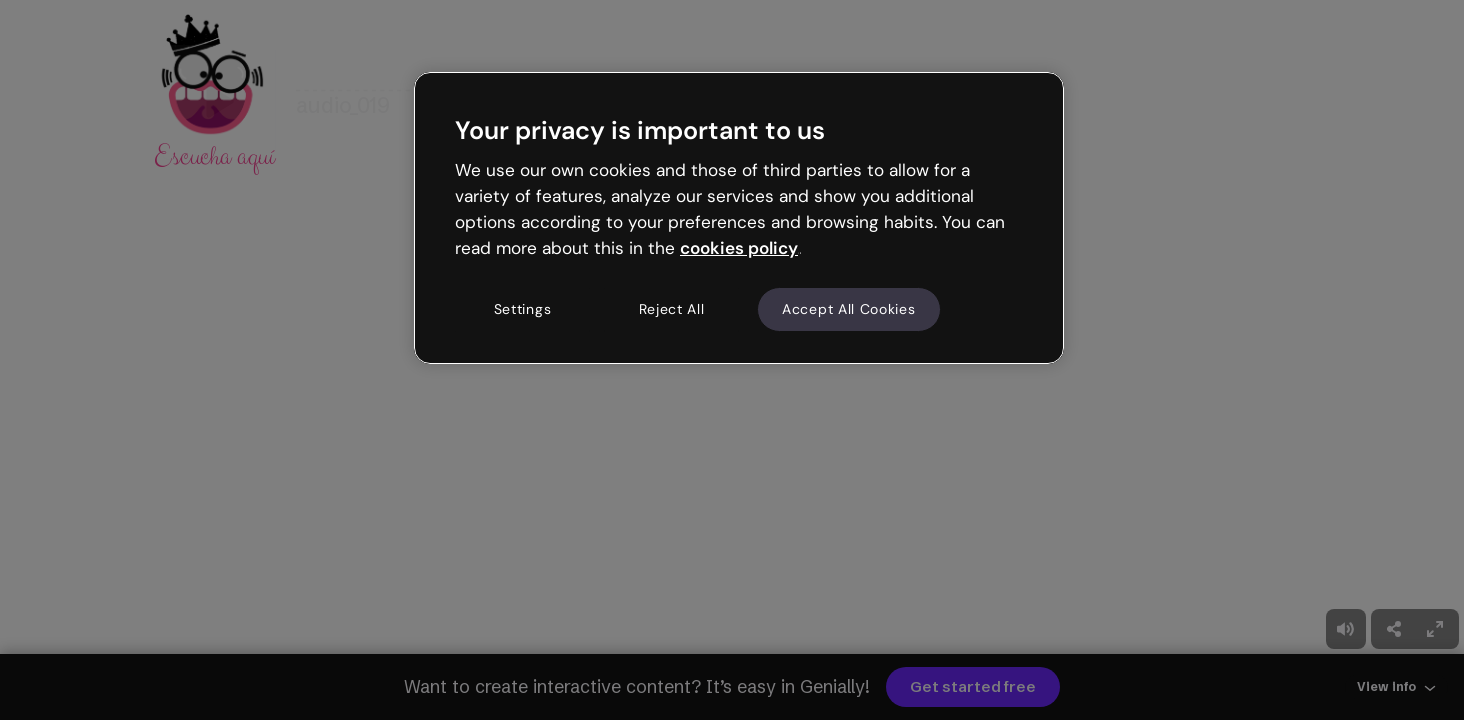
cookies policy (739, 248)
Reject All (672, 309)
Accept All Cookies (849, 309)
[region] (739, 218)
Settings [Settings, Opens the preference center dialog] (523, 309)
